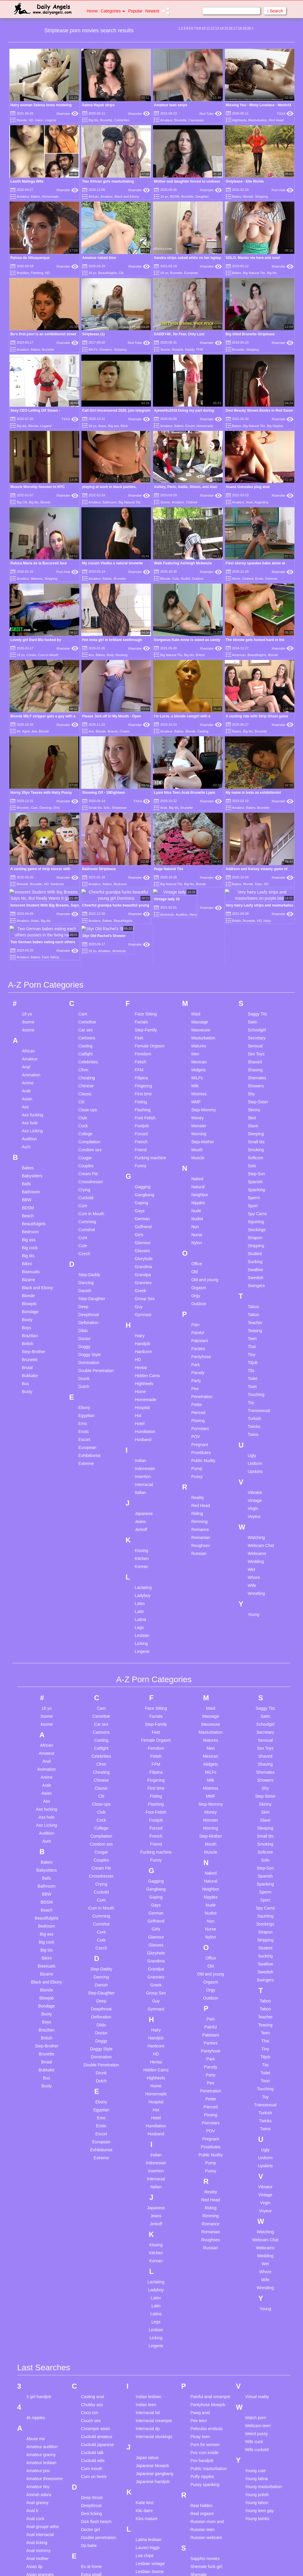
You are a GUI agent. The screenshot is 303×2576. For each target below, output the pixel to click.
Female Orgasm (150, 920)
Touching (256, 1269)
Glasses (142, 1125)
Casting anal (92, 2271)
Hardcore (143, 1226)
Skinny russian (203, 2465)
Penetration (201, 1271)
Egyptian (86, 1290)
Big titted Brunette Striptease (250, 334)
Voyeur (254, 1391)
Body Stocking (117, 655)
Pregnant (199, 1319)
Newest (152, 11)
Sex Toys (256, 928)
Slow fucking (202, 2473)
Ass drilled (36, 2489)
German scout (94, 2539)
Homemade (50, 196)
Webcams (257, 1428)
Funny (140, 1040)
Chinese (86, 960)
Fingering (143, 960)
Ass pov (33, 2505)
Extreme (271, 578)
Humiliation (145, 1306)
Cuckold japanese (97, 2319)
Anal (249, 502)
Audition (29, 1013)
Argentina (261, 502)
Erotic (259, 578)
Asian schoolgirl (40, 2465)
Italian (140, 1367)
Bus (25, 1258)
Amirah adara (38, 2369)
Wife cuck (254, 2316)
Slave (253, 1000)
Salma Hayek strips (98, 105)
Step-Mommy (203, 984)
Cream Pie (88, 1048)
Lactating (143, 1462)
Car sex (85, 904)
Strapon (255, 1112)
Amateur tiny (38, 2361)
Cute (175, 578)
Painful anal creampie (210, 2271)
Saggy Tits (257, 888)
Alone (236, 578)
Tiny (251, 1229)
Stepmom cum (203, 2561)
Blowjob (177, 349)
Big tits (93, 120)
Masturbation (257, 120)
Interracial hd (148, 2287)
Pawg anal (199, 2287)
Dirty (56, 807)
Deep (83, 1181)
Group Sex (145, 1173)
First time (143, 968)
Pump (196, 1343)
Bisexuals (31, 1146)
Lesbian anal (147, 2454)
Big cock (30, 1122)
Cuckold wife (92, 2335)
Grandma (143, 1141)
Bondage (30, 1186)
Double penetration (98, 2412)
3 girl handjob (38, 2271)
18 (240, 28)
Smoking (256, 1024)
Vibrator (255, 1367)
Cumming (87, 1096)
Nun (195, 1101)
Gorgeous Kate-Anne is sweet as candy (187, 640)
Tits (251, 1245)
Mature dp (145, 2523)
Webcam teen (257, 2300)
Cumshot (86, 1104)
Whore (254, 1452)
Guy (139, 1181)
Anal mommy (38, 2425)
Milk (195, 960)
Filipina (141, 952)
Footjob (142, 1000)
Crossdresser (90, 1056)
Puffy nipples (202, 2351)
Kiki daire (144, 2385)
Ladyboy (143, 1470)
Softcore (255, 1032)
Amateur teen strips (170, 105)
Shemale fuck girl (206, 2441)
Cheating (86, 952)
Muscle (197, 1032)
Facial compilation (97, 2470)
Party (196, 1255)
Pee (195, 1263)
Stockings (257, 1104)
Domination (88, 1237)
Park (195, 1239)
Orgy (195, 1170)
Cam (34, 807)
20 (249, 28)
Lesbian (142, 1510)
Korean (141, 1441)
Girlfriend (143, 1101)
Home (92, 11)
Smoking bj (200, 2481)
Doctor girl (90, 2404)
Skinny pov (200, 2457)
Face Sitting (146, 888)
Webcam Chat (261, 1420)
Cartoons (86, 912)
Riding (197, 1388)
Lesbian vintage (150, 2438)
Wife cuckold (256, 2324)
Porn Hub (283, 190)
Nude (196, 1085)
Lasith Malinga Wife (26, 181)
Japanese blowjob (152, 2340)
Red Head (276, 120)
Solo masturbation (207, 2497)
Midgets (198, 944)
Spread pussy (203, 2537)
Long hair (144, 2470)
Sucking (255, 1136)
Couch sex (91, 2295)
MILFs (93, 349)
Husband (143, 1314)
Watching (256, 1412)
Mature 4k (145, 2507)
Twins (253, 1309)
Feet (139, 912)
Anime (28, 957)
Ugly (252, 1330)
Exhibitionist (89, 1330)
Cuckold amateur (96, 2311)
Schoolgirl (257, 904)
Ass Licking (32, 1005)
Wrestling (256, 1468)
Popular (135, 11)
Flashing (37, 273)
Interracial (144, 1359)
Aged (26, 731)
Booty (27, 1194)
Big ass (113, 426)
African (93, 196)
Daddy (189, 349)
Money (197, 992)
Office (196, 1138)
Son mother (201, 2521)
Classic (85, 968)
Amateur (166, 120)
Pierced (198, 1287)
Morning (198, 1008)
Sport (252, 1080)
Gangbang (144, 1069)
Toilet (252, 1253)
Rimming (199, 1396)
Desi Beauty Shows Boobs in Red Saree (259, 410)
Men (195, 928)
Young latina (256, 2353)
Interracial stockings (154, 2311)
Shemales (257, 952)
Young (253, 1489)
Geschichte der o (96, 2547)
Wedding (256, 1436)
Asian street (37, 2481)
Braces (113, 731)
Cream (31, 655)
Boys (26, 1202)
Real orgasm (202, 2388)
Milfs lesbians (148, 2555)
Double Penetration (96, 1245)
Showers (105, 349)
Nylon (196, 1117)
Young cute (255, 2345)
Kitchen (142, 1433)
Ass (91, 655)
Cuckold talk (92, 2327)
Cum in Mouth (48, 655)
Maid (195, 888)
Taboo (253, 1181)
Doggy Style (89, 1229)
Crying (84, 1064)
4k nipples (35, 2292)
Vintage (255, 1375)
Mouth (197, 1024)
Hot (138, 1290)
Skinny (254, 984)
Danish (84, 1165)
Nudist (185, 578)
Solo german (202, 2489)
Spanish (255, 1056)
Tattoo (253, 1189)
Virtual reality (257, 2271)
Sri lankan (199, 2545)
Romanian (200, 1412)
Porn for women (205, 2319)
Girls (139, 1109)
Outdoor (198, 578)
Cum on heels (94, 2351)
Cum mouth (91, 2343)
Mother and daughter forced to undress (187, 181)
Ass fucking (32, 989)
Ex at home (91, 2441)
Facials (141, 896)
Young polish (257, 2369)
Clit (121, 273)
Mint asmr (145, 2563)
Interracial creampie (154, 2295)
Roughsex (200, 1420)
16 (231, 28)
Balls (26, 1058)
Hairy (39, 120)
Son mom (199, 2513)
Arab (163, 807)
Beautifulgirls (107, 273)
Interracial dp (148, 2303)
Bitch (124, 426)
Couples (86, 1040)
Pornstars (200, 1303)
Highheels (239, 120)
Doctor (84, 1213)
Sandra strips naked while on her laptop (187, 258)
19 (244, 28)
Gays (140, 1085)
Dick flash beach (96, 2396)
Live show (145, 2462)
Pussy (196, 1351)
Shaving (255, 944)
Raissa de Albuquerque (30, 258)
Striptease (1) (93, 334)
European (191, 273)
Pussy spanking (204, 2359)
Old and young (204, 1154)
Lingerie (50, 120)
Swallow (255, 1144)
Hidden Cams (147, 1250)
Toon (252, 1261)
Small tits (95, 807)
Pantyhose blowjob (207, 2279)
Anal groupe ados (42, 2401)
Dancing (45, 807)
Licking (141, 1518)
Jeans (140, 1396)
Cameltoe (87, 896)
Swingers (256, 1160)
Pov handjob (201, 2335)
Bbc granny (36, 2558)
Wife (252, 1460)
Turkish (254, 1293)
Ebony (84, 1282)
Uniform (255, 1338)
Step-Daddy (89, 1149)
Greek (140, 1165)
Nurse (196, 1109)
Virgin (253, 1383)
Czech (84, 1128)
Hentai (141, 1242)
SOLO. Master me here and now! (253, 258)
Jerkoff (141, 1404)
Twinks (254, 1301)
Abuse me (35, 2313)
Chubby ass (92, 2279)
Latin (139, 1486)
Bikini (27, 1138)
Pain (195, 1199)
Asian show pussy (42, 2473)
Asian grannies (40, 2449)
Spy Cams (257, 1088)
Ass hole (30, 997)
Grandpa (143, 1149)
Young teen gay (259, 2385)
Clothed (191, 502)
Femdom (143, 928)
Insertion (143, 1351)
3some (165, 349)
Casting (202, 731)
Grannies (143, 1157)
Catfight (85, 928)
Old (194, 1146)
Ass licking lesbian (43, 2497)
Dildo (83, 1205)
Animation (31, 949)
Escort (189, 426)
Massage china (150, 2491)
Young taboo (256, 2377)
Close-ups (87, 984)
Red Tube (210, 113)
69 (18, 731)
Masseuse (200, 904)
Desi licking (91, 2388)
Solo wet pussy (204, 2505)
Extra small (91, 2449)
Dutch (83, 1261)
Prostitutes (201, 1327)
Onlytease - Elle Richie (245, 181)
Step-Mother (202, 1016)
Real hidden (201, 2380)
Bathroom (110, 502)
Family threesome (97, 2502)
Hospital (142, 1282)
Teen (252, 1213)
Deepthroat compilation (91, 2383)
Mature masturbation (155, 2531)
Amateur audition (42, 2321)
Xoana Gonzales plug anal (248, 487)
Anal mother (37, 2433)
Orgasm (198, 1162)
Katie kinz (145, 2377)
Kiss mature (147, 2393)
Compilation (89, 1016)
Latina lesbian (148, 2414)
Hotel (140, 1298)
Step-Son (256, 1048)
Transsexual (259, 1285)
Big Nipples (275, 426)
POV (195, 1311)
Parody (197, 1247)
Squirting (256, 1096)
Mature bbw (146, 2515)
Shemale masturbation (202, 2452)
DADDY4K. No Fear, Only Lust (179, 334)
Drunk (83, 1253)
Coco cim (89, 2287)
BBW (26, 1074)
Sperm (254, 1072)
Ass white (35, 2529)
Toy (251, 1277)
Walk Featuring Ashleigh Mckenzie (183, 563)
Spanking (256, 1064)
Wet (251, 1444)
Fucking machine (150, 1032)
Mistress (199, 968)
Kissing (141, 1425)
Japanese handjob (153, 2356)
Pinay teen (200, 2311)
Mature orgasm (150, 2539)
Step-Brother (33, 1226)
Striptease (119, 807)
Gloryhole (144, 1133)
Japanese (144, 1388)
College (85, 1008)
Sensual (255, 920)
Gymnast (143, 1189)
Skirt (252, 992)
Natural (197, 1061)
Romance (200, 1404)
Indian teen (146, 2279)
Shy (251, 968)
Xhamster (67, 113)
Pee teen (198, 2295)
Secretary (256, 912)
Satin (252, 896)
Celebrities (122, 120)
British (200, 655)
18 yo (164, 196)
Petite (196, 1279)
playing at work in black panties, (109, 487)
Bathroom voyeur (42, 2550)
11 (208, 28)
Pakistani (199, 1215)
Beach (28, 1090)
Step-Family (146, 904)
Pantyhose (201, 1231)
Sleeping (256, 1008)
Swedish (255, 1152)
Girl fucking (91, 2555)
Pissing (197, 1295)
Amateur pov (38, 2345)
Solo (107, 807)
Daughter (202, 196)
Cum (82, 1080)
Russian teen (202, 2404)
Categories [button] (113, 11)
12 (213, 28)
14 (221, 28)
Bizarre (28, 1154)
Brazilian (23, 273)
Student (255, 1128)
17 (235, 28)
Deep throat (92, 2372)
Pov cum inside (204, 2327)
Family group (93, 2486)
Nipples (198, 1077)
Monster (198, 1000)
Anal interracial (40, 2409)
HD (31, 120)
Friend (141, 1024)
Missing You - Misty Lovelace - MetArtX (258, 105)
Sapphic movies (205, 2433)
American (239, 655)
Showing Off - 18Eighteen (103, 792)
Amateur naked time (99, 258)
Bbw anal (34, 2566)
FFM (199, 349)
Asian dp (34, 2441)
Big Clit (22, 502)
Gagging (143, 1061)
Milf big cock (147, 2547)
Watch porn (255, 2292)
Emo (82, 1298)
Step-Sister (258, 976)
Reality (197, 1372)
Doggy (84, 1221)
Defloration (88, 1197)
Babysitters (32, 1050)
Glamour (143, 1117)
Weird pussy (256, 2308)
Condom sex (90, 1024)
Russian (198, 1428)
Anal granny (37, 2377)
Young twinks (257, 2393)
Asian (102, 426)
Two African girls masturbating (108, 181)
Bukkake (30, 1250)
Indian (140, 1335)
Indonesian (145, 1343)
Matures (37, 578)
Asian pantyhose (41, 2457)
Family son (91, 2478)
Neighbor (199, 1069)
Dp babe (89, 2420)
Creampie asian (95, 2303)
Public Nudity (203, 1335)
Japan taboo (147, 2332)
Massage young (150, 2499)
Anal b (32, 2385)
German (142, 1093)
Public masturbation (208, 2343)
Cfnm (83, 944)
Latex (140, 1478)
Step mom (199, 2553)
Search (275, 11)
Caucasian (196, 120)
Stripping (261, 196)
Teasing (255, 1205)
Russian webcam (206, 2412)
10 (203, 28)
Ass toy (33, 2521)
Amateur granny (41, 2329)
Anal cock (35, 2393)
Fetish (140, 936)
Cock (83, 1000)
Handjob (142, 1218)
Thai (252, 1221)
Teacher (255, 1197)
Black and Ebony (127, 196)
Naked (197, 1053)
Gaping (141, 1077)
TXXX (285, 113)
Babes (35, 196)
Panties (198, 1223)
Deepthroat (88, 1189)
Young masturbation (263, 2361)
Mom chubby (147, 2571)
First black (90, 2510)
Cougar (85, 1032)
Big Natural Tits (254, 273)
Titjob (253, 1237)
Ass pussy (35, 2513)
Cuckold (86, 1072)
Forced (141, 1008)
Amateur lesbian (41, 2337)
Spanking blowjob (206, 2529)
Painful (197, 1207)
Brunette (106, 120)
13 (217, 28)
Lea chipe (145, 2430)
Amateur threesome (44, 2353)
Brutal (27, 1242)
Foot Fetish (145, 992)
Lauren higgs (148, 2422)
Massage (199, 896)
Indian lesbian (148, 2271)
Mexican (199, 936)
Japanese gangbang (154, 2348)
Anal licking (36, 2417)
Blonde (22, 120)
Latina (140, 1494)
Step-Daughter (91, 1173)
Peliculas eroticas (206, 2303)
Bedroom (30, 1106)
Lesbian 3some (150, 2446)
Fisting (141, 976)
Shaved (255, 936)
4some (28, 904)
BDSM (174, 196)
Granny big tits (94, 2571)
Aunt (26, 1021)
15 (226, 28)
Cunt (82, 1112)
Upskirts (255, 1346)
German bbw (93, 2531)
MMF (196, 976)
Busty (27, 1266)
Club (82, 992)
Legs (139, 1502)
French (141, 1016)
